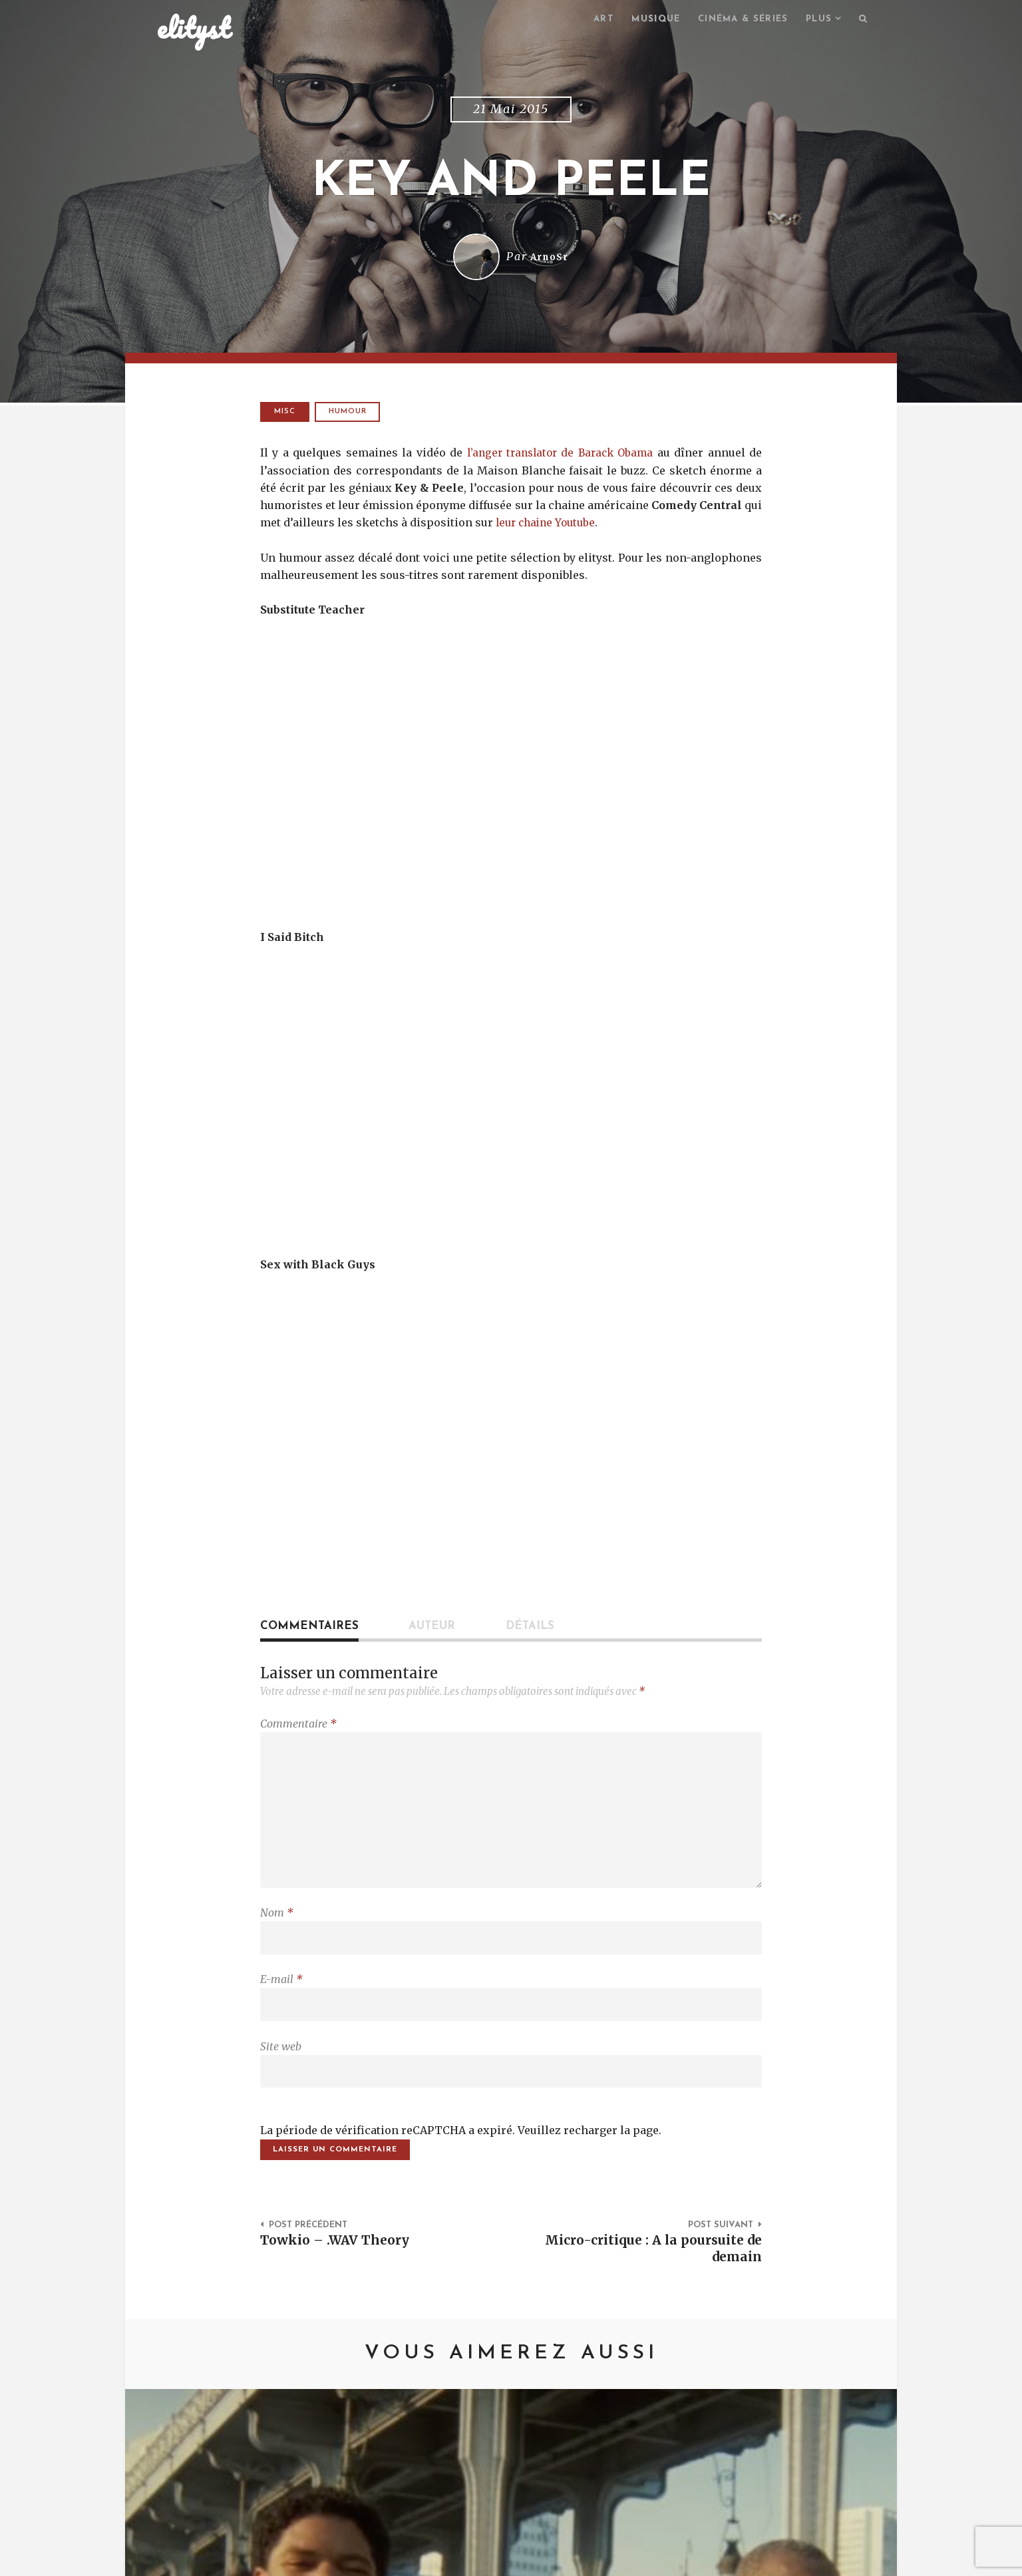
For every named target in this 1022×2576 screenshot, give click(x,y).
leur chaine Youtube (548, 524)
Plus (816, 20)
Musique (642, 20)
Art (587, 20)
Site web (280, 2065)
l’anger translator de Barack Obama (559, 455)
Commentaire (298, 1725)
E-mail (281, 1995)
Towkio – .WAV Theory (339, 2265)
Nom (276, 1925)
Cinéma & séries (734, 20)
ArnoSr (549, 259)
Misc (285, 414)
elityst (194, 29)
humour (350, 414)
